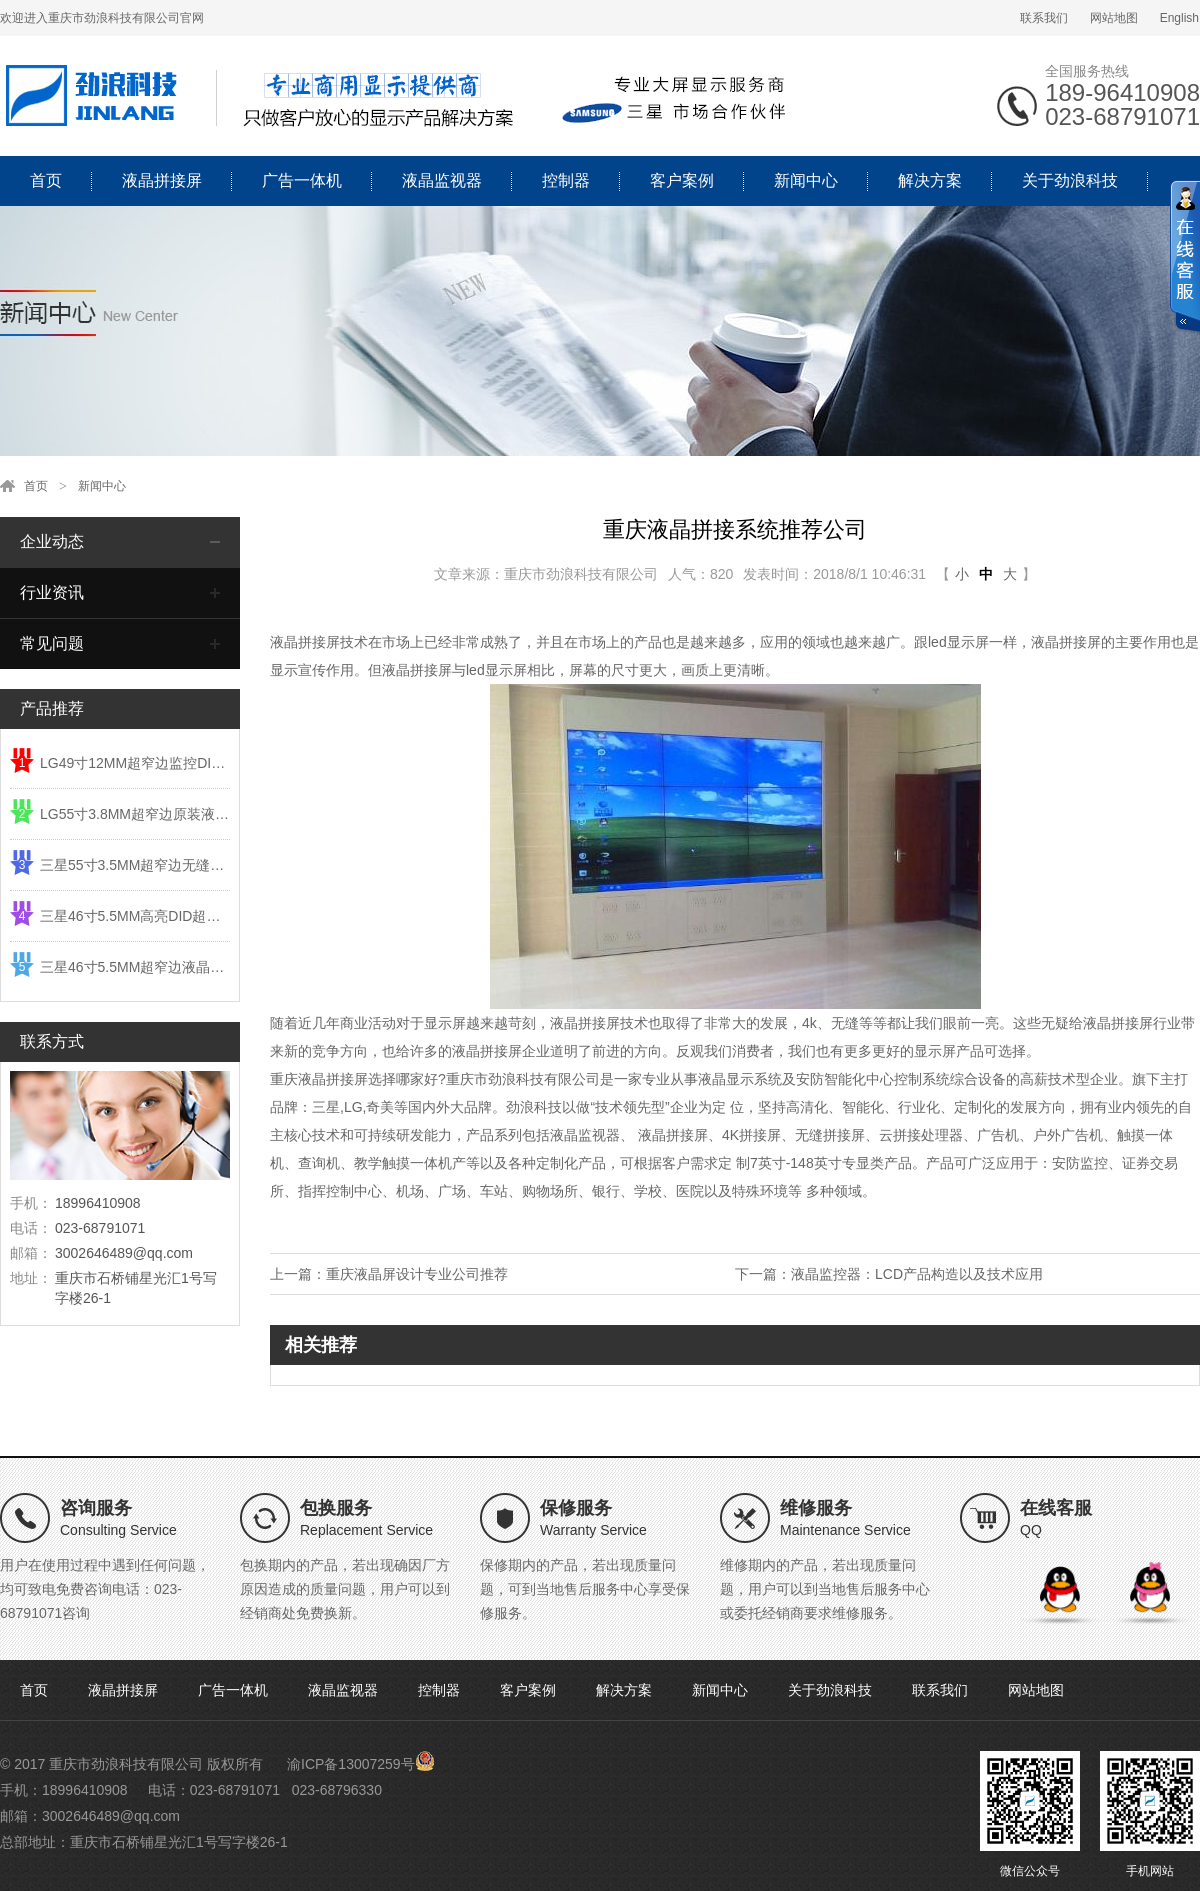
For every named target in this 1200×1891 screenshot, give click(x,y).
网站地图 (1114, 18)
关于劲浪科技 (1070, 180)
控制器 (566, 180)
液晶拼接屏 (162, 180)
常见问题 (52, 643)
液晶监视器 (442, 180)
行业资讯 (52, 592)
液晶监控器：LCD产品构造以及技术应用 (917, 1274)
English (1179, 18)
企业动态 (52, 541)
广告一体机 (302, 180)
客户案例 (682, 180)
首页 (46, 180)
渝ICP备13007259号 (351, 1764)
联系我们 (1044, 18)
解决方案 (930, 180)
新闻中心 (806, 180)
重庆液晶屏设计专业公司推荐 (417, 1274)
